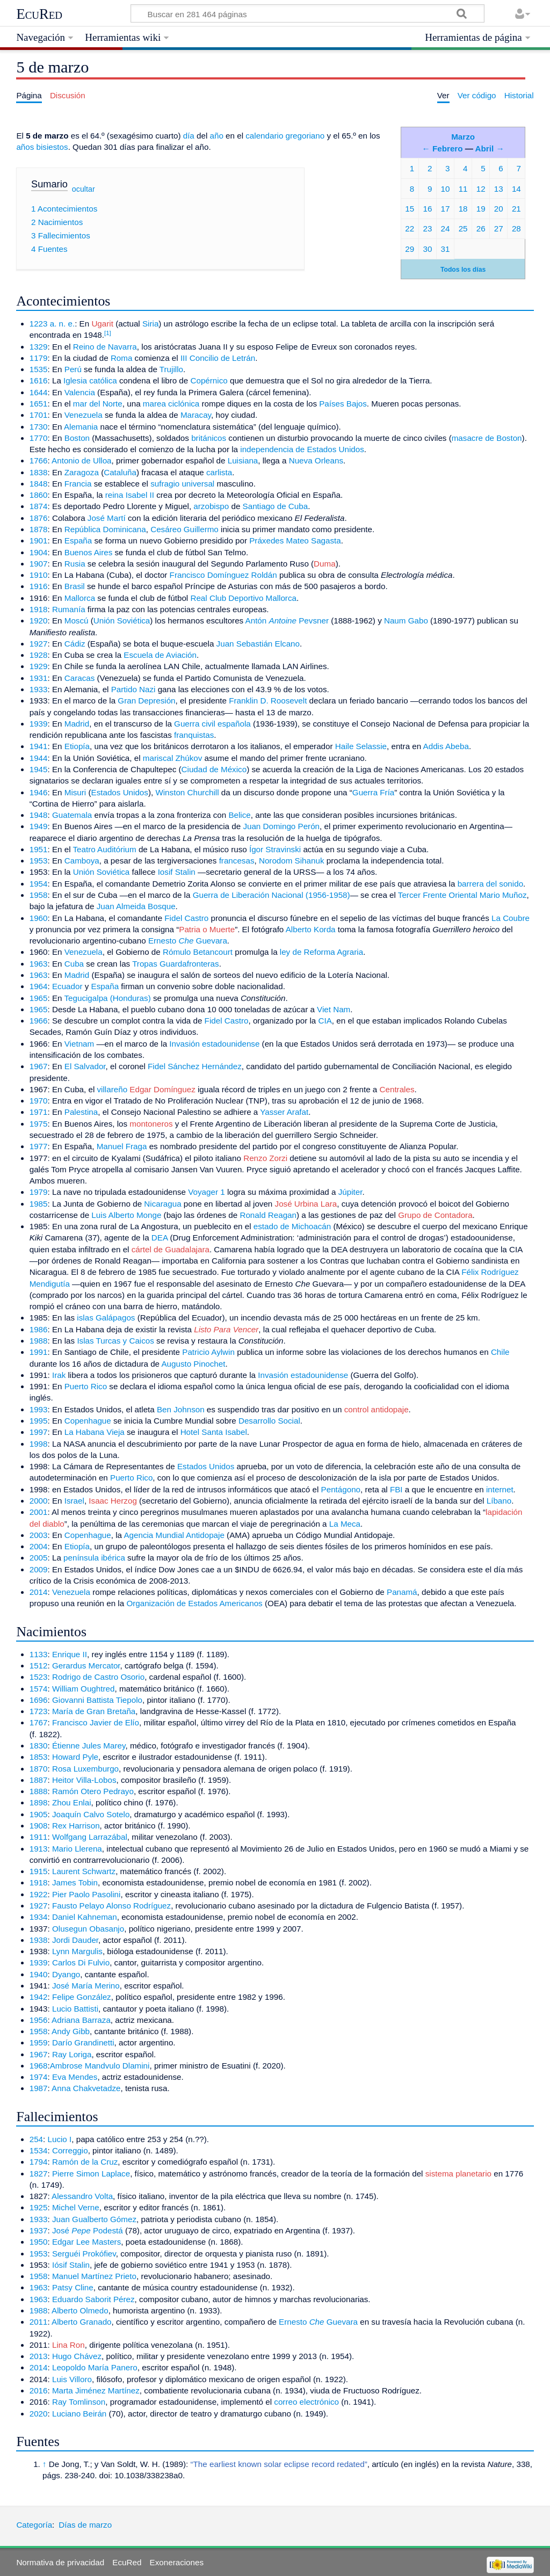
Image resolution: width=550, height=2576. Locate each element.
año (216, 135)
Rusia (74, 563)
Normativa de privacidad (60, 2562)
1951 (39, 849)
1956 (39, 2019)
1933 (39, 689)
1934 (39, 1916)
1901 (39, 540)
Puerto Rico (85, 1386)
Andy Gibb (71, 2031)
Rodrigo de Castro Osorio (98, 1676)
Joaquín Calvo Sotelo (90, 1814)
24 (445, 228)
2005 (39, 1557)
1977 (39, 1146)
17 (445, 208)
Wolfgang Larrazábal (89, 1836)
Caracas (79, 678)
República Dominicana (105, 529)
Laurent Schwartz (83, 1871)
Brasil (74, 586)
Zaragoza (81, 472)
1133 (39, 1654)
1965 (39, 998)
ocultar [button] (83, 188)
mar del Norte (97, 403)
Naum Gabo (406, 620)
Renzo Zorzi (265, 1158)
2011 (39, 2321)
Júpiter (350, 1191)
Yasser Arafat (284, 1111)
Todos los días (463, 269)
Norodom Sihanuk (291, 860)
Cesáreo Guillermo (184, 529)
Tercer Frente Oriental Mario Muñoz (462, 894)
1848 (39, 483)
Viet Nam (333, 1009)
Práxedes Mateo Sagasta (295, 540)
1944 (39, 758)
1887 (39, 1779)
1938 (39, 1939)
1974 (39, 2076)
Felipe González (81, 1996)
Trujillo (171, 369)
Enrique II (69, 1654)
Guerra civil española (212, 723)
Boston (77, 437)
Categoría (34, 2524)
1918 (39, 609)
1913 (39, 1848)
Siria (150, 323)
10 (445, 188)
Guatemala (72, 814)
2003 (39, 1535)
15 (409, 208)
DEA (159, 1237)
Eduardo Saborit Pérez (93, 2299)
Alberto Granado (81, 2321)
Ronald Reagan (268, 1215)
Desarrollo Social (269, 1420)
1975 (39, 1123)
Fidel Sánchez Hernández (195, 1066)
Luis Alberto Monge (126, 1215)
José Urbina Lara (306, 1203)
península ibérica (94, 1557)
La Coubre (510, 918)
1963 (39, 963)
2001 (39, 1511)
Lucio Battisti (75, 2008)
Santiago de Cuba (275, 506)
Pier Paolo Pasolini (86, 1894)
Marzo (463, 136)
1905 (39, 1814)
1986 (39, 1329)
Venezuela (83, 414)
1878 (39, 529)
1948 (39, 814)
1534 (39, 2150)
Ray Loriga (71, 2054)
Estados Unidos (119, 792)
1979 (39, 1191)
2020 (39, 2413)
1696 (39, 1699)
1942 (39, 1996)
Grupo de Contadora (435, 1215)
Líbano (499, 1500)
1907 (39, 563)
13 (498, 188)
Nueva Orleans (316, 460)
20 (498, 208)
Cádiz (74, 643)
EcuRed (39, 14)
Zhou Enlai (71, 1802)
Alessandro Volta (82, 2196)
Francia (78, 483)
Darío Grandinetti (83, 2042)
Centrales (397, 1089)
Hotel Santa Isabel (213, 1431)
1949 (39, 826)
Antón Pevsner (287, 620)
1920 (39, 620)
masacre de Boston (487, 437)
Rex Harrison (76, 1825)
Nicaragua (162, 1203)
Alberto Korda (311, 929)
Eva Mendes (74, 2076)
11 (463, 188)
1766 (39, 460)
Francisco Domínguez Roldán (223, 574)
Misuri (75, 792)
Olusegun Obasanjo (88, 1928)
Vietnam (79, 1043)
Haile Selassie (361, 746)
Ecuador (67, 986)
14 (516, 188)
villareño (112, 1089)
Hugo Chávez (77, 2356)
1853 (39, 1756)
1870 (39, 1768)
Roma (122, 357)
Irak (59, 1375)
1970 (39, 1100)
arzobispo (211, 506)
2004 (39, 1546)
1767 (39, 1722)
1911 (39, 1836)
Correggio (70, 2150)
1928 (39, 654)
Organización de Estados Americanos (194, 1603)
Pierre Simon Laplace (91, 2173)
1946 (39, 792)
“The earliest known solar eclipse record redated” (279, 2464)
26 (481, 228)
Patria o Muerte (207, 929)
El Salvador (85, 1066)
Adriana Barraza (81, 2019)
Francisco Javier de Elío (95, 1722)
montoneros (150, 1123)
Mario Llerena (77, 1848)
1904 (39, 552)
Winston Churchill (187, 792)
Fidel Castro (186, 918)
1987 (39, 2088)
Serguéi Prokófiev (84, 2253)
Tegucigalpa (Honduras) (107, 998)
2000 (39, 1500)
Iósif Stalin (71, 2264)
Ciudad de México (214, 769)
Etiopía (77, 746)
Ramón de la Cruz (85, 2161)
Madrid (76, 723)
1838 (39, 472)
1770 (39, 437)
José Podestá (87, 2230)
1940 (39, 1974)
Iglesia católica (90, 380)
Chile (500, 1351)
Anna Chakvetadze (86, 2088)
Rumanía (68, 609)
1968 (39, 2065)
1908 (39, 1825)
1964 (39, 986)
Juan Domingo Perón (281, 826)
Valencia (79, 392)
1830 (39, 1745)
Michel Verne (75, 2207)
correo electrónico (306, 2401)
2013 (39, 2356)
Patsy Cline (72, 2287)
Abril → (489, 148)
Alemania (81, 426)
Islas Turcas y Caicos (115, 1340)
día (188, 135)
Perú (73, 369)
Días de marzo (85, 2524)
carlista (219, 472)
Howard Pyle (75, 1756)
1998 (39, 1443)
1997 (39, 1431)
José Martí (107, 518)
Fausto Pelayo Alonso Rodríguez (111, 1905)
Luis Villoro (72, 2379)
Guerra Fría (373, 792)
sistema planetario (458, 2173)
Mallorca (79, 598)
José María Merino (86, 1985)
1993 (39, 1409)
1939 (39, 723)
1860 (39, 494)
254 (36, 2139)
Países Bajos (343, 403)
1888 (39, 1791)
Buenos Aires (88, 552)
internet (499, 1489)
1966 (39, 1020)
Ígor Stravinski (275, 849)
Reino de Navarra (105, 346)
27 (498, 228)
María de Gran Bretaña (93, 1711)
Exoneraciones (177, 2562)
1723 (39, 1711)
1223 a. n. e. (52, 323)
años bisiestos (42, 146)
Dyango (66, 1974)
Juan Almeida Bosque (136, 906)
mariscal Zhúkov (172, 758)
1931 (39, 678)
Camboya (81, 860)
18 (463, 208)
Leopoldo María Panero (95, 2367)
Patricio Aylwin (208, 1351)
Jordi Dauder (75, 1939)
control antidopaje (376, 1409)
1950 (39, 2241)
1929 (39, 666)
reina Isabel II (129, 494)
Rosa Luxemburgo (85, 1768)
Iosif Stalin (177, 871)
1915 (39, 1871)
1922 (39, 1894)
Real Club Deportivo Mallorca (243, 598)
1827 (39, 2173)
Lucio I (60, 2139)
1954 (39, 883)
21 (516, 208)
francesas (237, 860)
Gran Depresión (146, 700)
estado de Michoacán (292, 1226)
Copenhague (87, 1420)
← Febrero (442, 148)
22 (409, 228)
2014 (39, 1592)
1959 (39, 2042)
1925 (39, 2207)
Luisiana (243, 460)
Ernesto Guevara (187, 940)
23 (427, 228)
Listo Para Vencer (226, 1329)
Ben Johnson (181, 1409)
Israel (74, 1500)
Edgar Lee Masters (86, 2241)
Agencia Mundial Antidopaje (174, 1535)
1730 (39, 426)
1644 (39, 392)
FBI (396, 1489)
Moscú (76, 620)
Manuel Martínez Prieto (94, 2276)
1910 (39, 574)
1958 (39, 894)
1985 (39, 1203)
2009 (39, 1569)
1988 (39, 1340)
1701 (39, 414)
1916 (39, 586)
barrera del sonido (490, 883)
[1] (107, 333)
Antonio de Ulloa (81, 460)
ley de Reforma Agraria (321, 951)
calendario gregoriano (284, 135)
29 (409, 248)
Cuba (74, 963)
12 (481, 188)
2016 (39, 2390)
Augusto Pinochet (193, 1363)
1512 (39, 1665)
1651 (39, 403)
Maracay (195, 414)
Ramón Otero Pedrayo (93, 1791)
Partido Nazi (133, 689)
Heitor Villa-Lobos (84, 1779)
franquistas (194, 734)
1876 (39, 518)
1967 (39, 1066)
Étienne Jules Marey (88, 1745)
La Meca (344, 1523)
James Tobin (75, 1882)
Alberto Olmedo (80, 2310)
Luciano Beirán (79, 2413)
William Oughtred (83, 1688)
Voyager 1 (206, 1191)
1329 (39, 346)
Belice (239, 814)
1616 (39, 380)
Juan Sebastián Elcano (258, 643)
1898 (39, 1802)
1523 (39, 1676)
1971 (39, 1111)
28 (516, 228)
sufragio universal (182, 483)
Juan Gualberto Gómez (94, 2219)
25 (463, 228)
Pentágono (340, 1489)
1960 (39, 918)
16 (427, 208)
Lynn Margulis (77, 1951)
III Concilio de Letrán (217, 357)
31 (445, 248)
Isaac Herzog (112, 1500)
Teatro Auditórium (104, 849)
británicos (208, 437)
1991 (39, 1351)
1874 (39, 506)
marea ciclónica (171, 403)
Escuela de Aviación (160, 654)
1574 (39, 1688)
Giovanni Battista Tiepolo (97, 1699)
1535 (39, 369)
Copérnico (208, 380)
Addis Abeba (446, 746)
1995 (39, 1420)
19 (481, 208)
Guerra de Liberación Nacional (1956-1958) (271, 894)
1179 (39, 357)
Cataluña (120, 472)
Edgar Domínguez (162, 1089)
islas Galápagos (106, 1317)
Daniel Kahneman (84, 1916)
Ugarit (102, 323)
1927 (39, 643)
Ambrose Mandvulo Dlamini (100, 2065)
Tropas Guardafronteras (175, 963)
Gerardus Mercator (86, 1665)
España (78, 540)
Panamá (402, 1592)
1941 (39, 746)
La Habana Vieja (94, 1431)
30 (427, 248)
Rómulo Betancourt (198, 951)
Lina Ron (68, 2344)
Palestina (81, 1111)
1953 (39, 860)
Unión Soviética (121, 620)
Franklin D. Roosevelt (268, 700)
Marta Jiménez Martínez (96, 2390)
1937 (39, 2230)
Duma (325, 563)
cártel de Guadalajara (170, 1249)
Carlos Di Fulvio (81, 1962)
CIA (325, 1020)
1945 (39, 769)
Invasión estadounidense (214, 1043)
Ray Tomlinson (78, 2401)
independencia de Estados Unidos (302, 449)
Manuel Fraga (122, 1146)
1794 (39, 2161)
